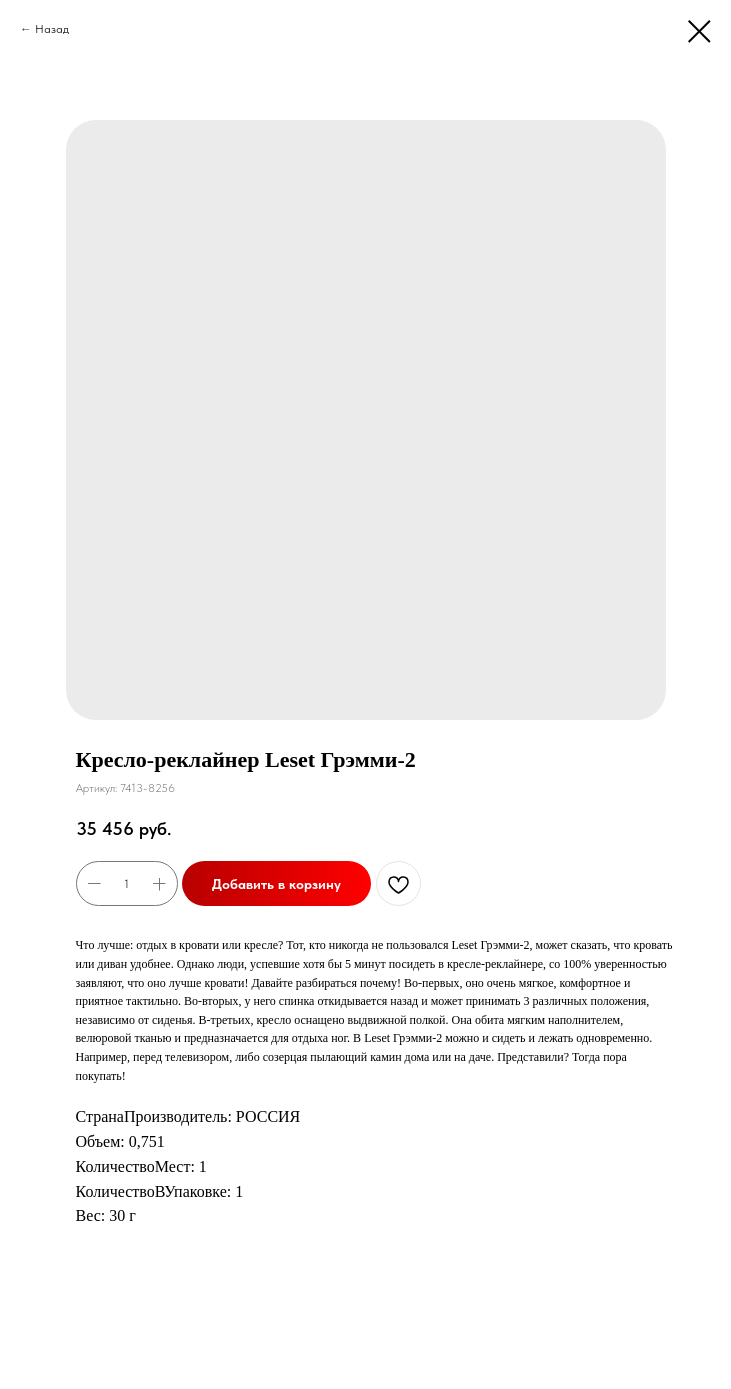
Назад (52, 29)
